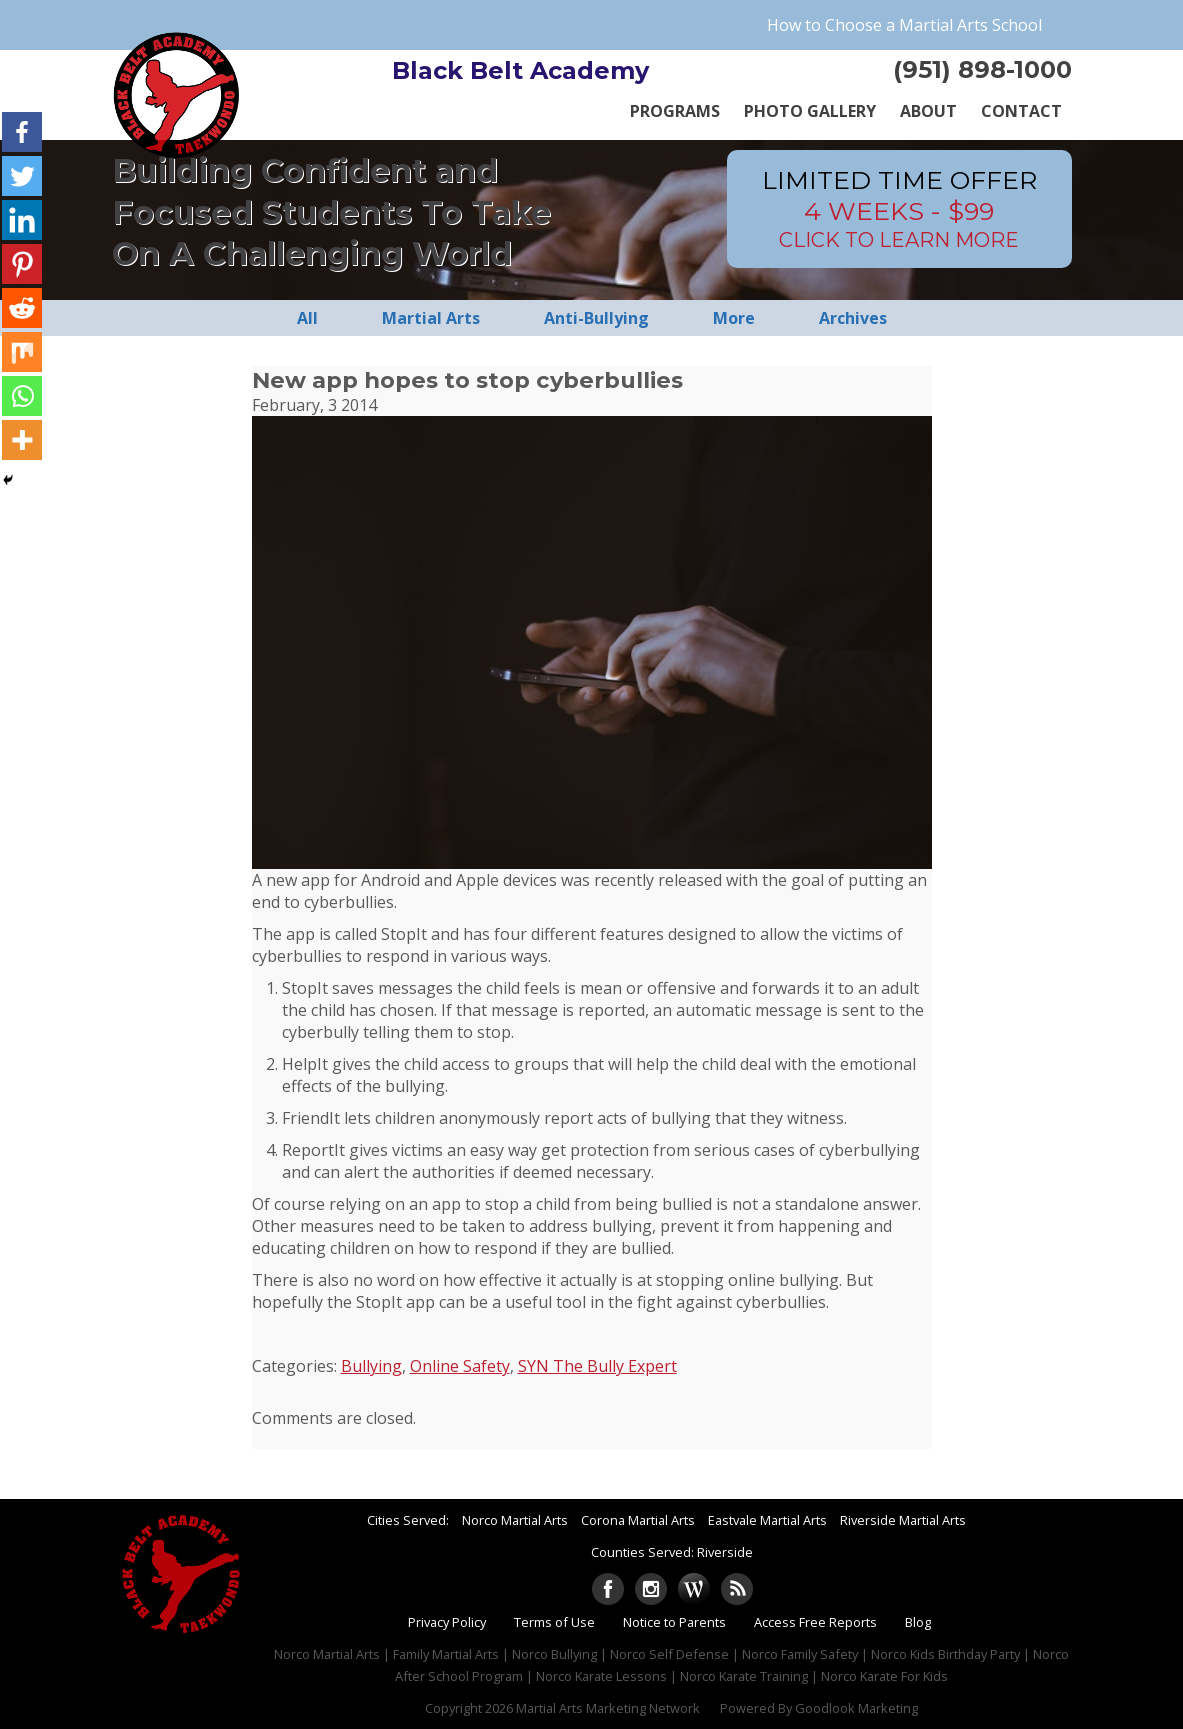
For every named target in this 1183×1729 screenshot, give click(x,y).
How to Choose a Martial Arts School (904, 25)
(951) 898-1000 (982, 69)
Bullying (371, 1366)
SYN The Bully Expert (597, 1366)
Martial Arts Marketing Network (608, 1708)
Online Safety (460, 1366)
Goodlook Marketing (856, 1708)
